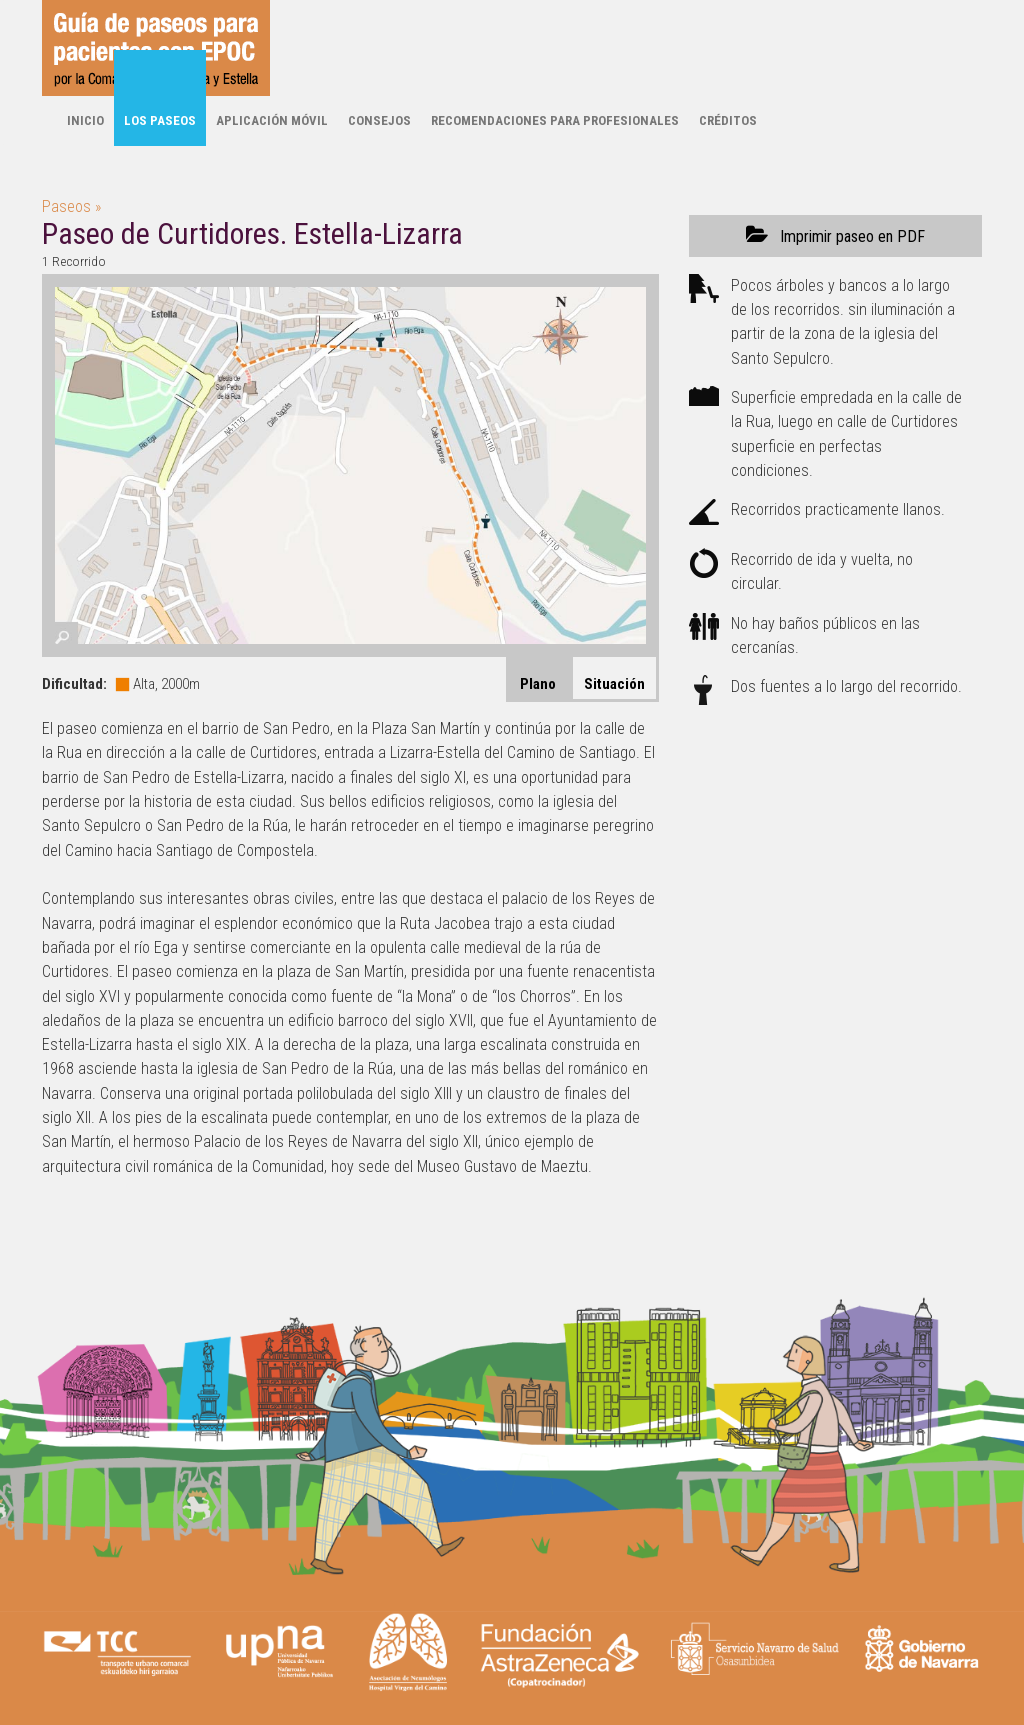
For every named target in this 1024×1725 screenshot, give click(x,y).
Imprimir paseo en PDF (835, 235)
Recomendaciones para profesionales (555, 120)
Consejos (379, 120)
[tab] (614, 679)
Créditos (728, 120)
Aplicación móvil (272, 120)
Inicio (85, 120)
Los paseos (160, 120)
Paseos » (71, 206)
